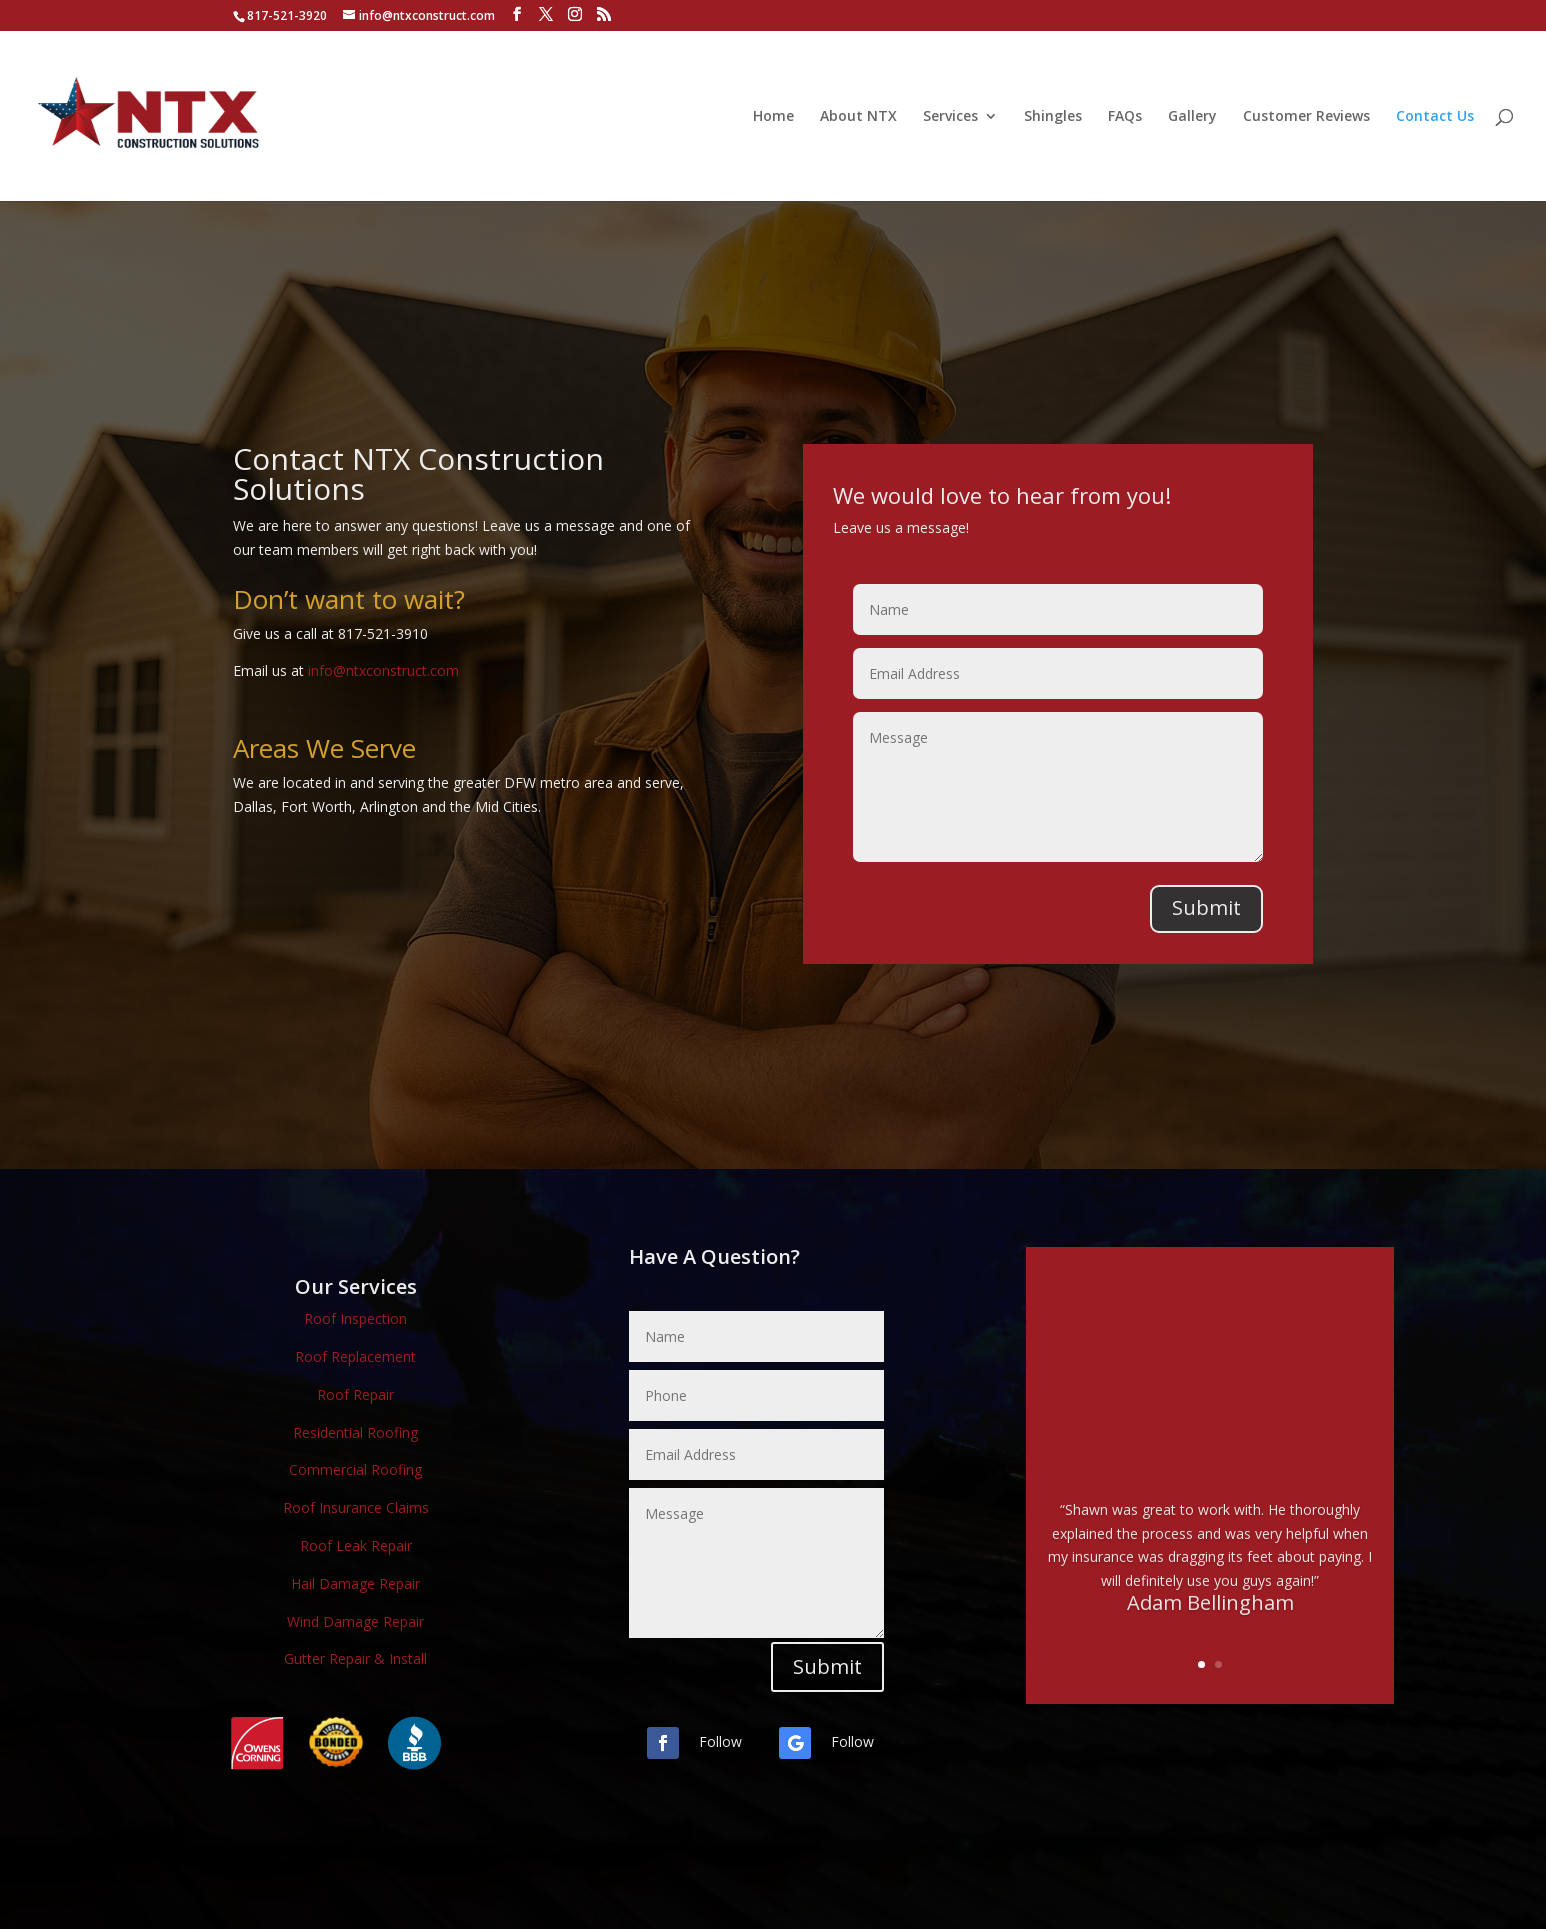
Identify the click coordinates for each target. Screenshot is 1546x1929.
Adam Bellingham (1210, 1615)
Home (773, 117)
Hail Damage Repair (355, 1583)
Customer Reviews (1306, 117)
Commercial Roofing (355, 1469)
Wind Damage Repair (355, 1621)
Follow (720, 1741)
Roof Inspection (355, 1318)
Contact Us (1435, 117)
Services (950, 117)
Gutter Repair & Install (355, 1658)
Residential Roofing (355, 1432)
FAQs (1125, 117)
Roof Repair (355, 1394)
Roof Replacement (355, 1356)
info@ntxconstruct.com (383, 670)
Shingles (1053, 117)
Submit (1206, 907)
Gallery (1192, 117)
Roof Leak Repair (356, 1545)
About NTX (858, 117)
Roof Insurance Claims (356, 1507)
